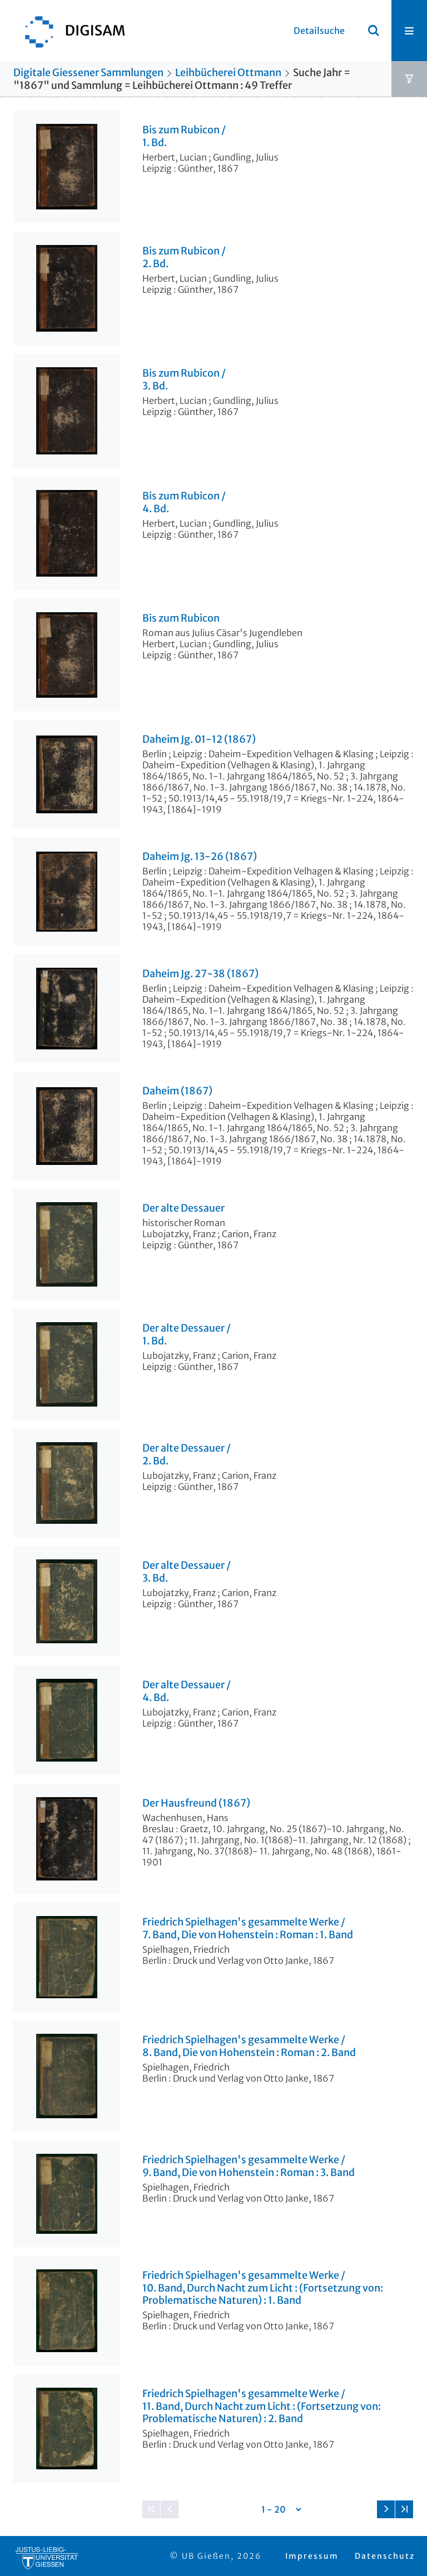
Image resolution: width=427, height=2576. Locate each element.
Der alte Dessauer (183, 1208)
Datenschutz (385, 2556)
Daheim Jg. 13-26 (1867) (199, 857)
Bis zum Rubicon (181, 618)
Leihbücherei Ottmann (228, 72)
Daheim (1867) (177, 1091)
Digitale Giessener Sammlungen (88, 72)
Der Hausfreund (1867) (196, 1803)
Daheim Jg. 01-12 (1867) (199, 739)
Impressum (312, 2556)
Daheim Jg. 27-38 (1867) (200, 974)
